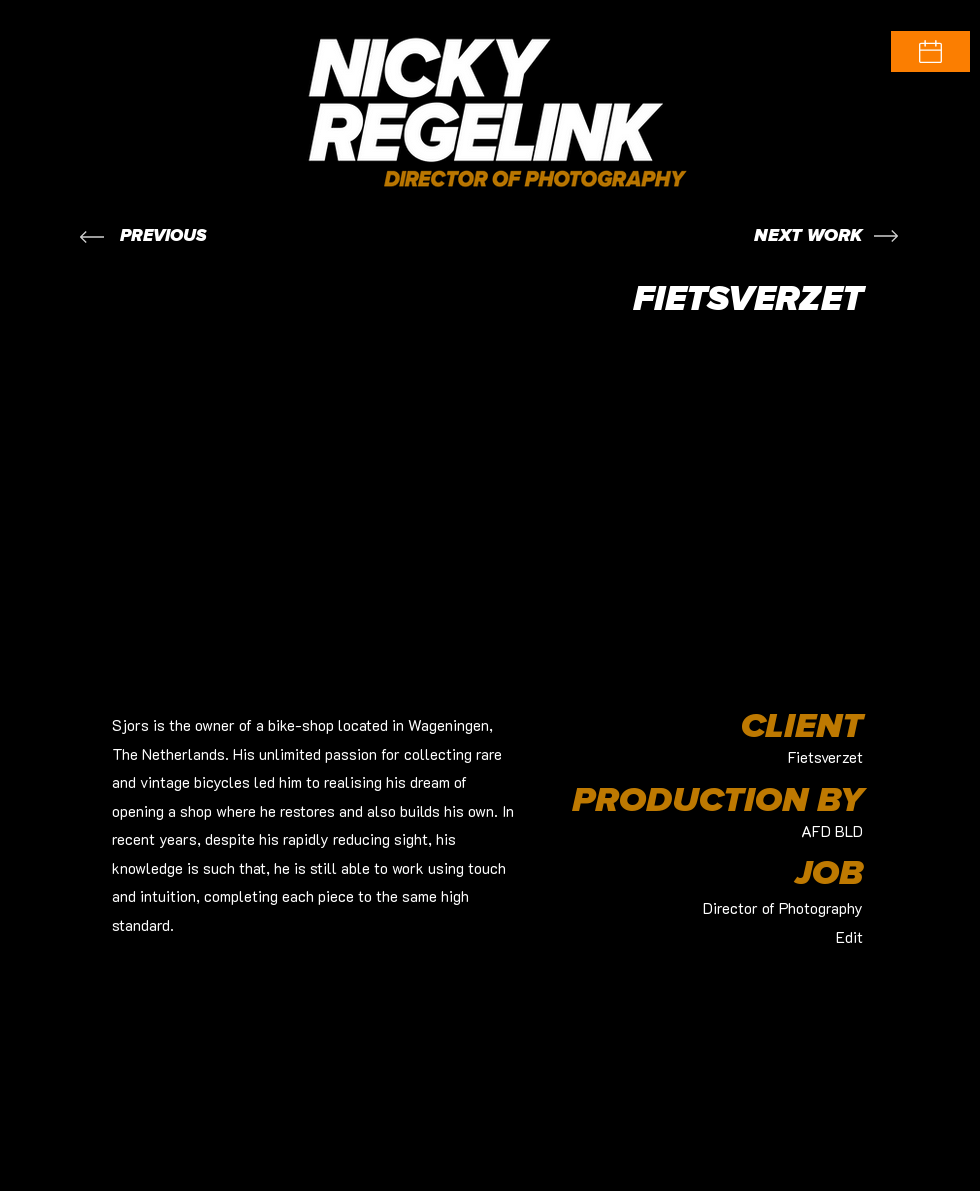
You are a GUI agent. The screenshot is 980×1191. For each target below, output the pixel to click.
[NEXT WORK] (807, 236)
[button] (930, 51)
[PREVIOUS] (163, 236)
